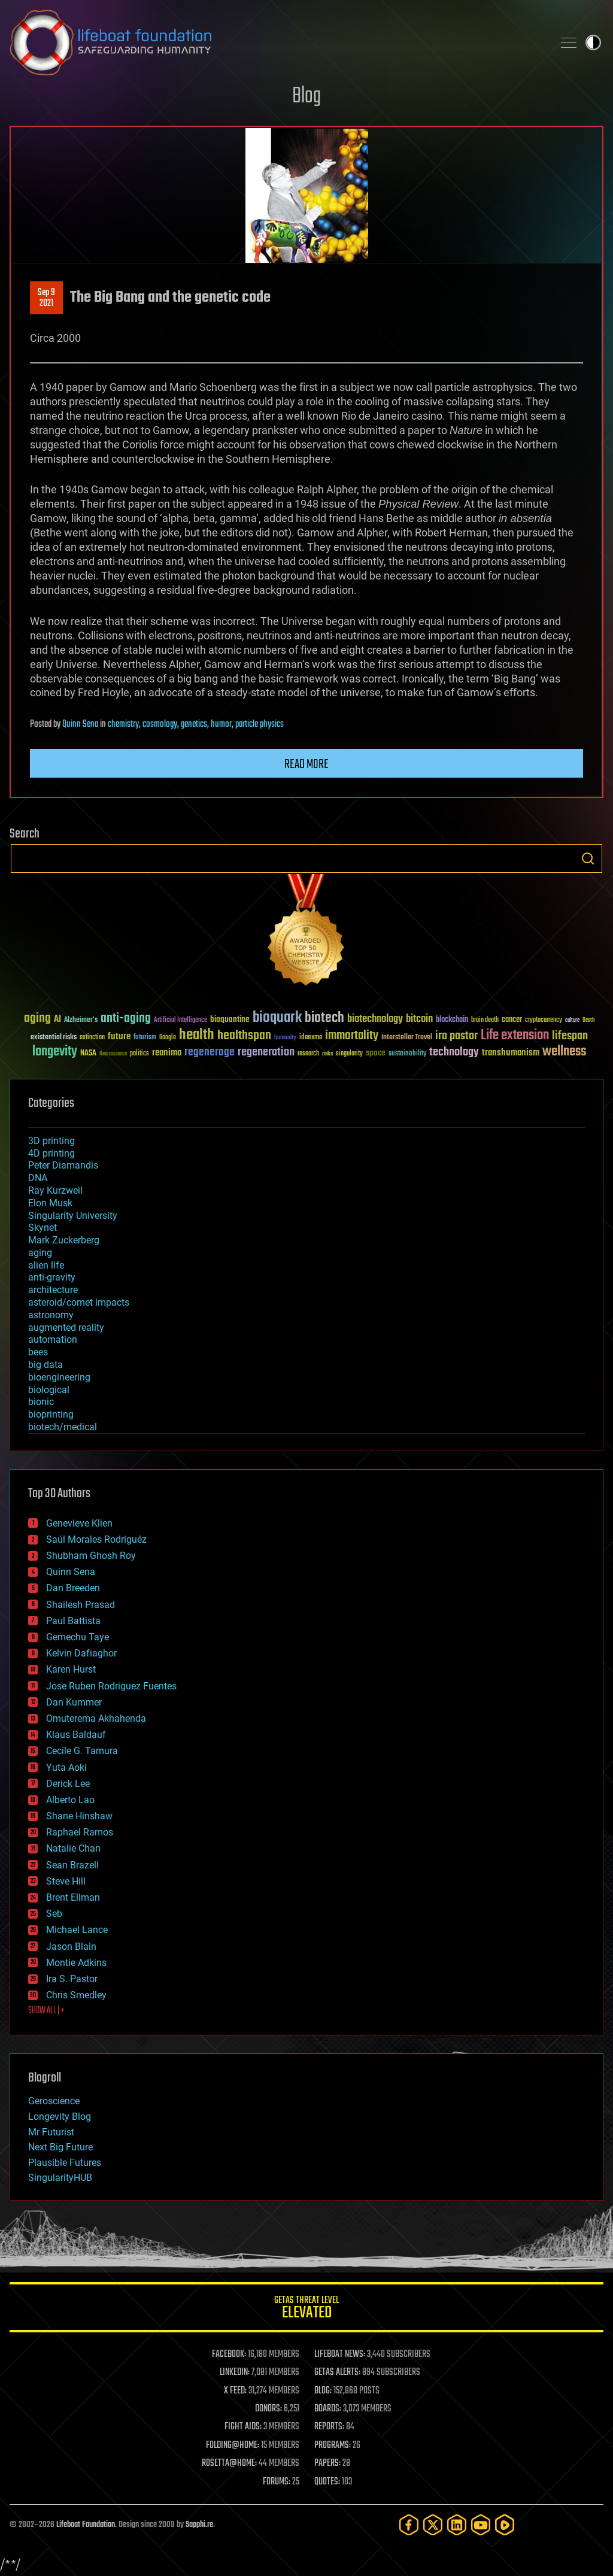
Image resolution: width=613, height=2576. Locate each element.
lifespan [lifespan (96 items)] (570, 1036)
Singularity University (72, 1215)
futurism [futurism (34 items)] (144, 1038)
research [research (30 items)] (308, 1054)
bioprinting (51, 1414)
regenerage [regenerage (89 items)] (209, 1052)
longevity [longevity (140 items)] (54, 1052)
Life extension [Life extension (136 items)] (515, 1035)
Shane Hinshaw (79, 1816)
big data (45, 1364)
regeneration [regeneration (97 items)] (266, 1052)
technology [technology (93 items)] (454, 1053)
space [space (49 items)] (376, 1053)
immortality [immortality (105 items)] (351, 1035)
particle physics (259, 724)
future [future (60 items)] (119, 1036)
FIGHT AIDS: (243, 2427)
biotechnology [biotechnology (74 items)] (375, 1019)
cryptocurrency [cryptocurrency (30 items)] (543, 1020)
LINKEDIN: (235, 2372)
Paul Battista (73, 1621)
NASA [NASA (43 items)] (88, 1053)
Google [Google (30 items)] (167, 1038)
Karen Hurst (71, 1669)
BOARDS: (327, 2409)
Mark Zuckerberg (63, 1240)
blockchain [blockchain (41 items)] (452, 1020)
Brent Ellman (73, 1897)
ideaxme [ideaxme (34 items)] (310, 1038)
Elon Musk (50, 1203)
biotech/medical (62, 1427)
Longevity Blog (59, 2116)
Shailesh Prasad (80, 1604)
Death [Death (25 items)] (588, 1020)
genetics (194, 724)
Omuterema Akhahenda (96, 1718)
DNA (37, 1178)
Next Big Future (60, 2147)
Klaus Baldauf (76, 1734)
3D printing (51, 1140)
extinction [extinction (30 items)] (92, 1038)
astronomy (51, 1315)
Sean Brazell (72, 1865)
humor (221, 724)
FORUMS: (276, 2482)
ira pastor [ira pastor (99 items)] (456, 1036)
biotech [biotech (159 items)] (324, 1018)
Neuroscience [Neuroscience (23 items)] (113, 1054)
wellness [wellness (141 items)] (564, 1052)
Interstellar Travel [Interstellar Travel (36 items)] (406, 1037)
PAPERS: (327, 2463)
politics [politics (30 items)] (139, 1054)
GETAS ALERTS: (337, 2372)
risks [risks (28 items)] (327, 1053)
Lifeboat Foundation (85, 2525)
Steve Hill (66, 1881)
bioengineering (59, 1377)
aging (40, 1252)
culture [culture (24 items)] (572, 1020)
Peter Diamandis (63, 1165)
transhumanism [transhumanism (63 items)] (510, 1052)
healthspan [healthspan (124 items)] (244, 1035)
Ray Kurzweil (55, 1190)
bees (38, 1352)
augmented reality (66, 1327)
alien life (46, 1265)
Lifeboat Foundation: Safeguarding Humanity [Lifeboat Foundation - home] (277, 42)
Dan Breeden (73, 1588)
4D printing (51, 1153)
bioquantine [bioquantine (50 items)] (230, 1019)
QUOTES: (327, 2482)
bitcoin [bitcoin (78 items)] (419, 1019)
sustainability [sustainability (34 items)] (407, 1054)
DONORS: (268, 2409)
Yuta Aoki (66, 1767)
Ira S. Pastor (72, 1979)
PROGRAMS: (332, 2445)
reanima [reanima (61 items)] (166, 1052)
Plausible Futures (64, 2162)
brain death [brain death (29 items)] (485, 1020)
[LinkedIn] (456, 2524)
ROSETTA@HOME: (229, 2463)
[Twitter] (432, 2524)
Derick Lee (68, 1783)
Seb (54, 1913)
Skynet (42, 1227)
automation (52, 1339)
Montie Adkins (76, 1962)
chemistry (123, 724)
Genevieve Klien (79, 1523)
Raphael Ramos (79, 1832)
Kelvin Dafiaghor (81, 1653)
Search (587, 858)
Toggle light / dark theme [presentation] (593, 42)
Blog (306, 97)
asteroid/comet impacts (78, 1302)
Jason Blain (71, 1946)
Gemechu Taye (77, 1637)
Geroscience (54, 2101)
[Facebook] (408, 2524)
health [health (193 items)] (196, 1035)
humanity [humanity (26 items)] (285, 1038)
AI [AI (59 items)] (57, 1019)
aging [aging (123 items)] (37, 1018)
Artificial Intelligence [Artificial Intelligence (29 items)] (180, 1020)
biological (48, 1389)
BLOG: (323, 2391)
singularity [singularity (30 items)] (349, 1054)
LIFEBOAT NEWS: (339, 2354)
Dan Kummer (74, 1702)
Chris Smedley (76, 1995)
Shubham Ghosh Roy (91, 1555)
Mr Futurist (51, 2132)
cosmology (159, 724)
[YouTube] (480, 2524)
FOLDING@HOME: (232, 2445)
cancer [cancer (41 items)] (512, 1020)
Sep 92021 (46, 298)
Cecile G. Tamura (82, 1750)
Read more (306, 764)
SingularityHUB (60, 2177)
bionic (41, 1401)
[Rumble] (504, 2524)
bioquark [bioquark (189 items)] (277, 1018)
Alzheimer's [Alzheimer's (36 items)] (81, 1020)
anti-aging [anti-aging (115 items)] (126, 1018)
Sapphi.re (199, 2525)
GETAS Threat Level (306, 2309)
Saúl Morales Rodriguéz (96, 1539)
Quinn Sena (80, 724)
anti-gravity (51, 1277)
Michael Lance (77, 1929)
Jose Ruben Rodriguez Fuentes (111, 1686)
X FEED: (235, 2391)
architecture (53, 1289)
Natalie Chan (73, 1848)
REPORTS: (329, 2427)
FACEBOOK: (229, 2354)
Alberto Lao (70, 1800)
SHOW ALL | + (46, 2011)
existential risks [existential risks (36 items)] (54, 1037)
